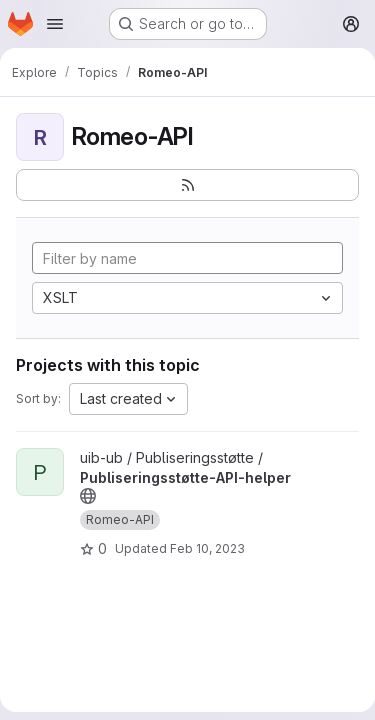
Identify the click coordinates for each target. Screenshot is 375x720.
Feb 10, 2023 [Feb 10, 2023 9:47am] (207, 548)
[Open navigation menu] (55, 24)
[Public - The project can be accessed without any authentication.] (88, 496)
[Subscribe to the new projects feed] (187, 185)
